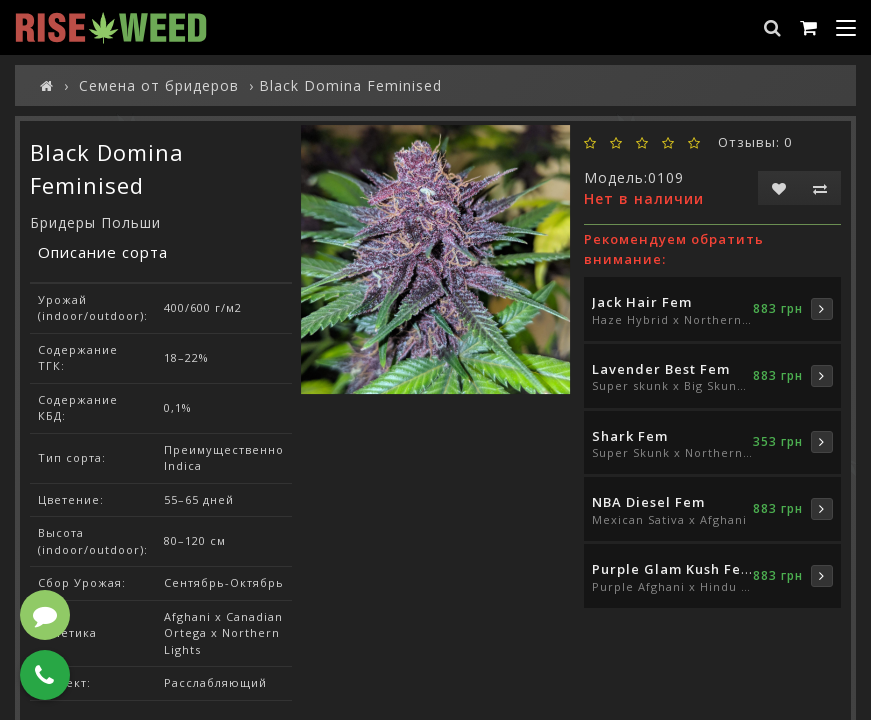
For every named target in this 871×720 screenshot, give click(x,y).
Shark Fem (630, 436)
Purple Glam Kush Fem (673, 569)
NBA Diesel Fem (648, 502)
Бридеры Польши (95, 222)
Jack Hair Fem (642, 302)
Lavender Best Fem (661, 369)
